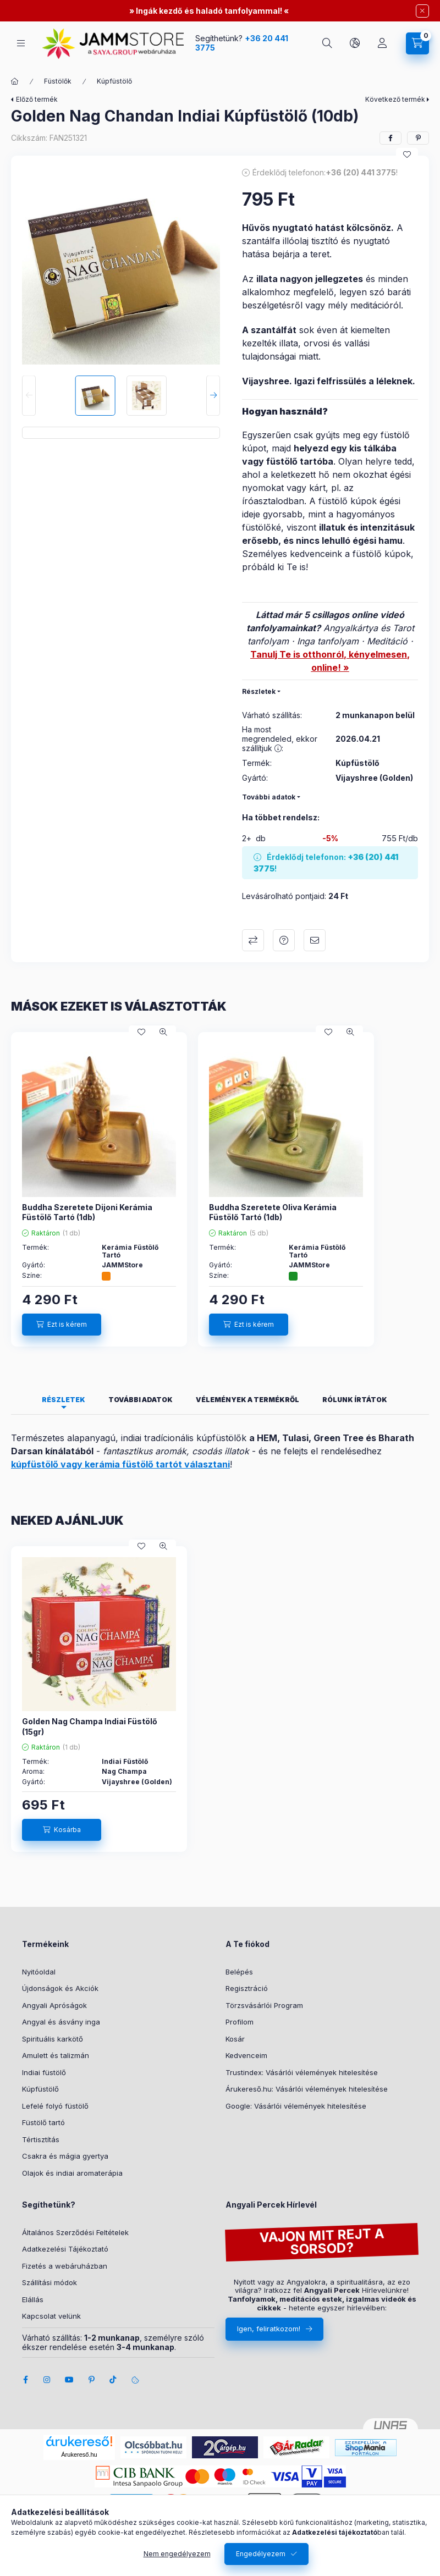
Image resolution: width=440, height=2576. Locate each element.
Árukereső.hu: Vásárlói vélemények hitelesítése (307, 2088)
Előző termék (37, 99)
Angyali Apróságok (54, 2005)
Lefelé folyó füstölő (55, 2105)
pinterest (91, 2380)
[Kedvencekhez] (407, 154)
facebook (25, 2380)
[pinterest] (418, 138)
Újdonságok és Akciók (60, 1988)
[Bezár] (422, 11)
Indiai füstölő (44, 2072)
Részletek (259, 691)
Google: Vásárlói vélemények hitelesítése (296, 2105)
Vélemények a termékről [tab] (247, 1399)
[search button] (327, 43)
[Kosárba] (61, 1830)
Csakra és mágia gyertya (65, 2156)
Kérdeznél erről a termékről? (284, 940)
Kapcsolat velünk (51, 2316)
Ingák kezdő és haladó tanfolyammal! (209, 10)
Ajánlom (315, 940)
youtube (69, 2380)
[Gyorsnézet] (163, 1032)
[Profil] (382, 43)
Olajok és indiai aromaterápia (72, 2173)
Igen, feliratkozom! (268, 2328)
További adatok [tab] (140, 1399)
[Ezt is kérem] (61, 1325)
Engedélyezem (260, 2554)
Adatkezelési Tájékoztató (65, 2248)
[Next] (213, 396)
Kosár (235, 2038)
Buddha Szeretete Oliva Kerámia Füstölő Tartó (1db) (273, 1212)
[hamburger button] (21, 43)
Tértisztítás (40, 2139)
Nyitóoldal (39, 1971)
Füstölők (58, 81)
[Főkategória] (15, 81)
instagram (47, 2380)
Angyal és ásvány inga (61, 2021)
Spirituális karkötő (52, 2038)
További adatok (268, 797)
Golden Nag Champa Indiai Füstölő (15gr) (89, 1726)
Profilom (240, 2021)
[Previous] (29, 396)
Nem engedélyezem (177, 2554)
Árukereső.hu (79, 2454)
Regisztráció (247, 1988)
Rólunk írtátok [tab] (354, 1399)
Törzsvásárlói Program (264, 2005)
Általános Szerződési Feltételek (75, 2232)
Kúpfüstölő (114, 81)
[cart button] (417, 43)
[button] (121, 266)
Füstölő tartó (43, 2122)
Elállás (32, 2299)
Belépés (239, 1971)
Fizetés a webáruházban (64, 2265)
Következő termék (395, 99)
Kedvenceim (246, 2055)
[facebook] (391, 138)
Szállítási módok (49, 2282)
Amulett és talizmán (55, 2055)
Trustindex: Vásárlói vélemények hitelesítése (302, 2072)
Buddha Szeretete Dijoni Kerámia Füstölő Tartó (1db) (87, 1212)
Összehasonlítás (253, 940)
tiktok (113, 2380)
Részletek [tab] (63, 1399)
